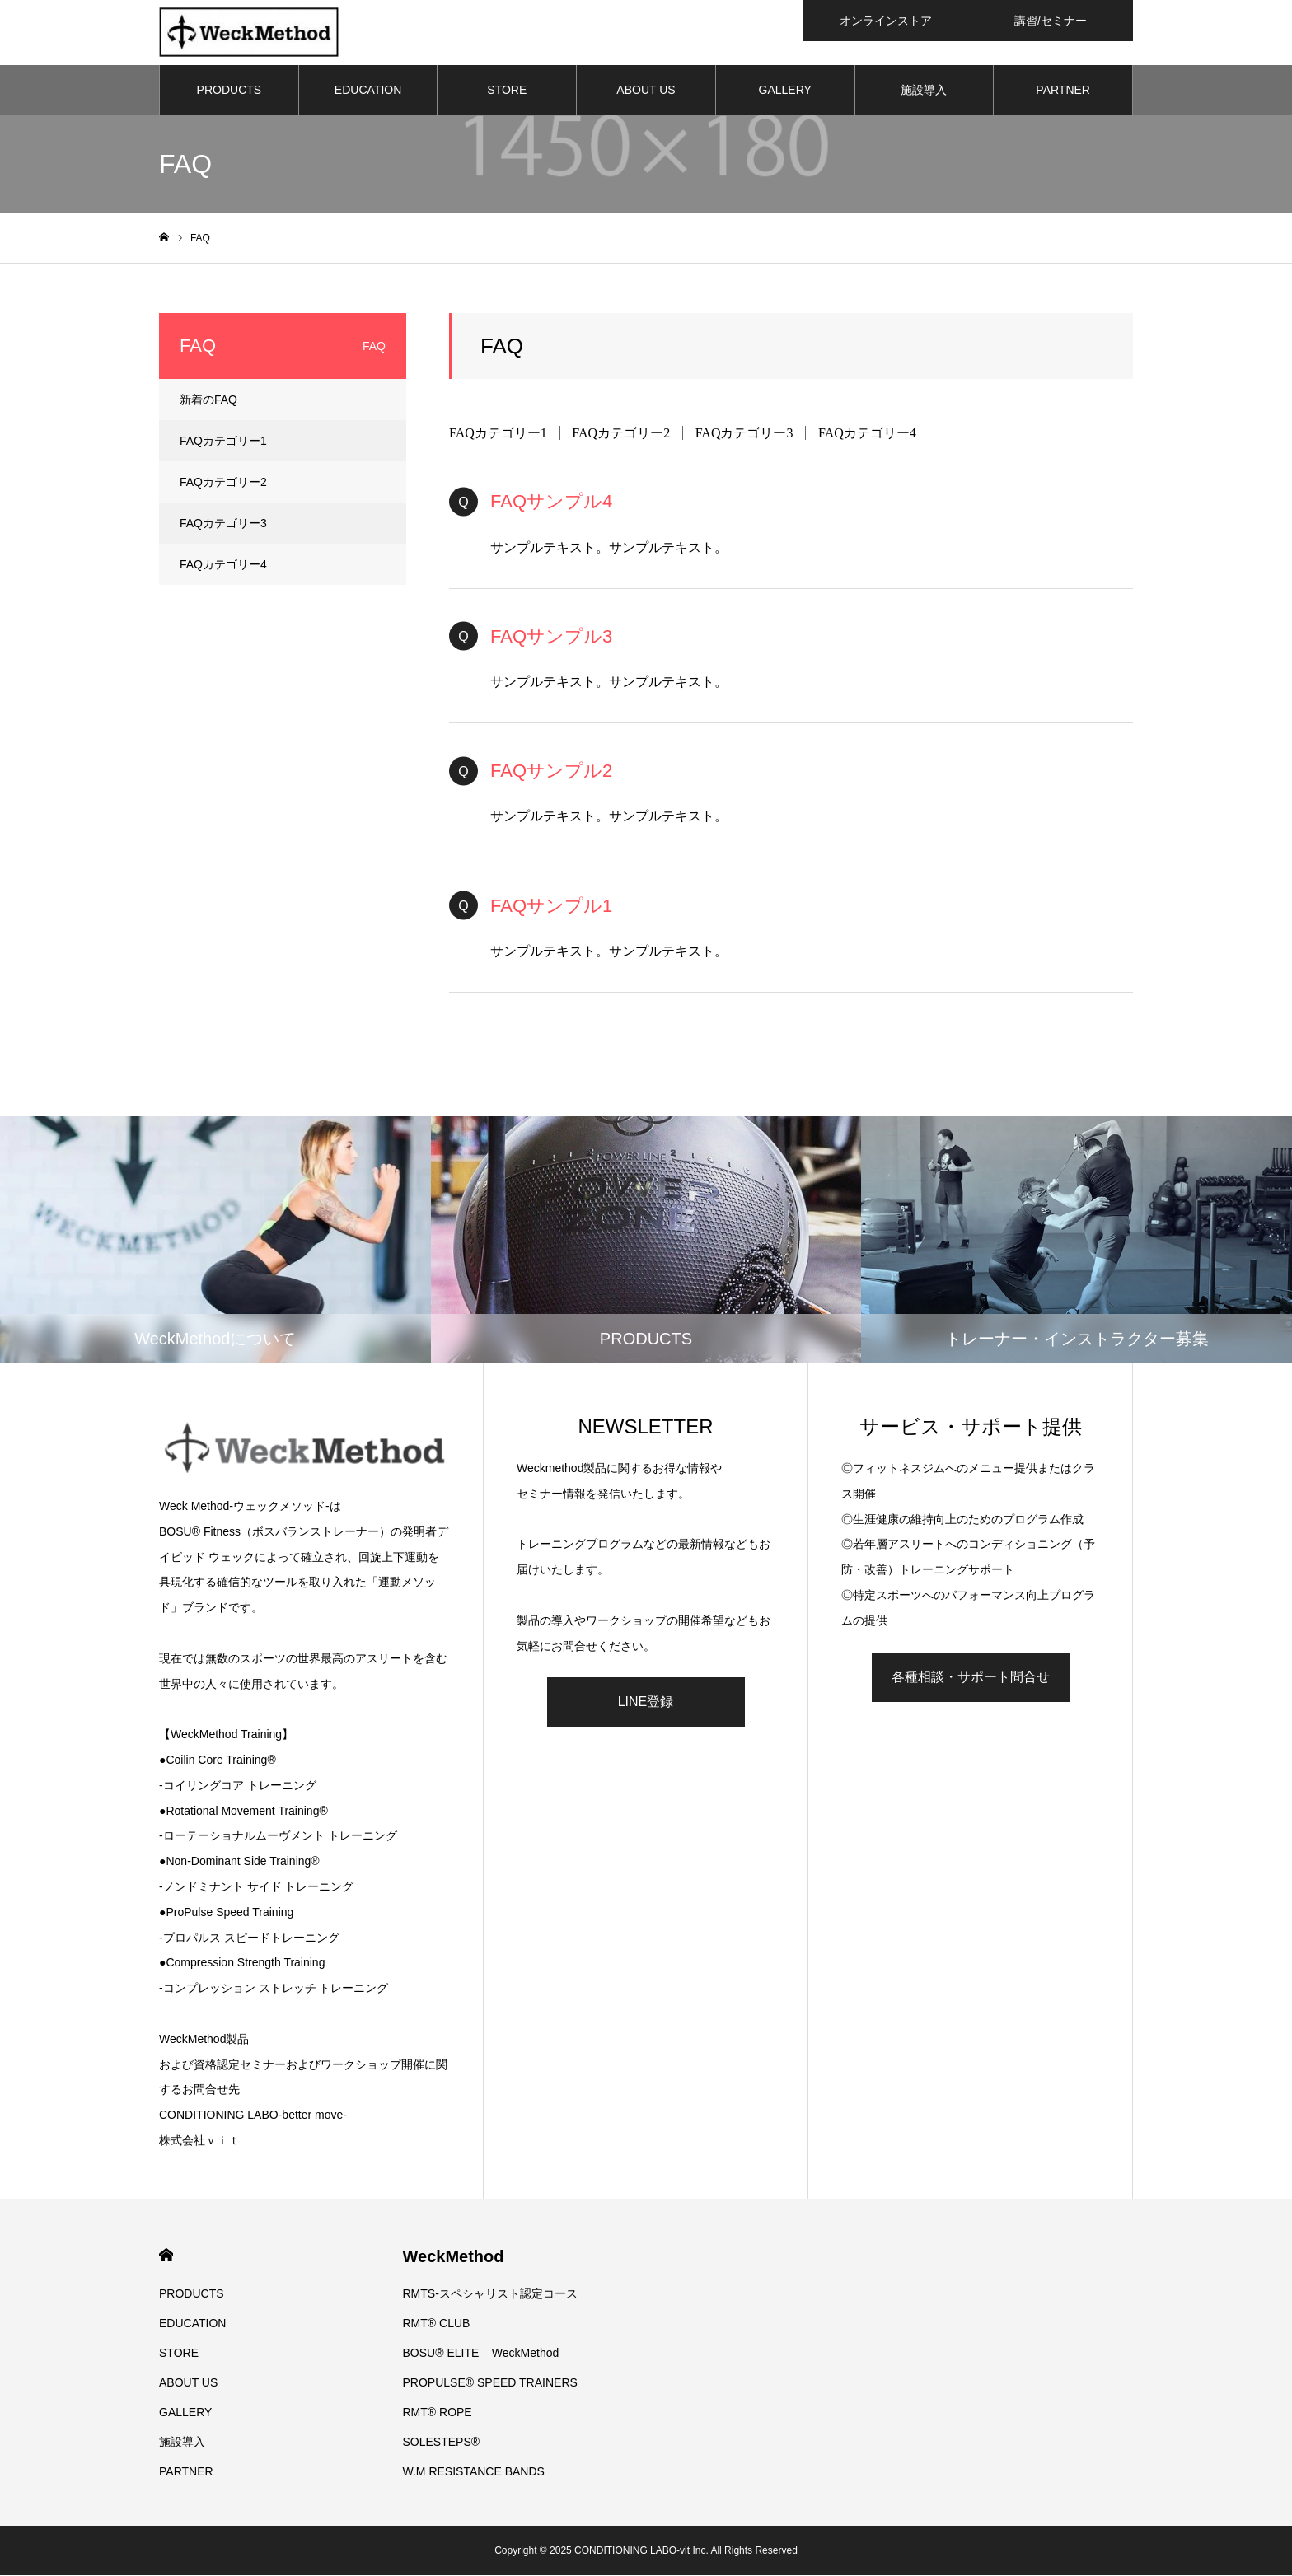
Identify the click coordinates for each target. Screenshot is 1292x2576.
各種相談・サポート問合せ (971, 1678)
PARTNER (1063, 90)
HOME (166, 2256)
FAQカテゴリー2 (621, 434)
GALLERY (785, 90)
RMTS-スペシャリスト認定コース (490, 2294)
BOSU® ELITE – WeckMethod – (486, 2353)
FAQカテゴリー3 (744, 434)
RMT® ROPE (437, 2412)
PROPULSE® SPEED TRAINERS (490, 2383)
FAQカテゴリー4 (867, 434)
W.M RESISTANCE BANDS (474, 2472)
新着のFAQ (208, 400)
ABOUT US (645, 90)
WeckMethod (453, 2257)
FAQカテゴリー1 (498, 434)
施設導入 (924, 90)
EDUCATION (368, 90)
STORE (507, 90)
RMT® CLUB (436, 2324)
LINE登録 (646, 1702)
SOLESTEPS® (441, 2442)
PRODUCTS (229, 90)
